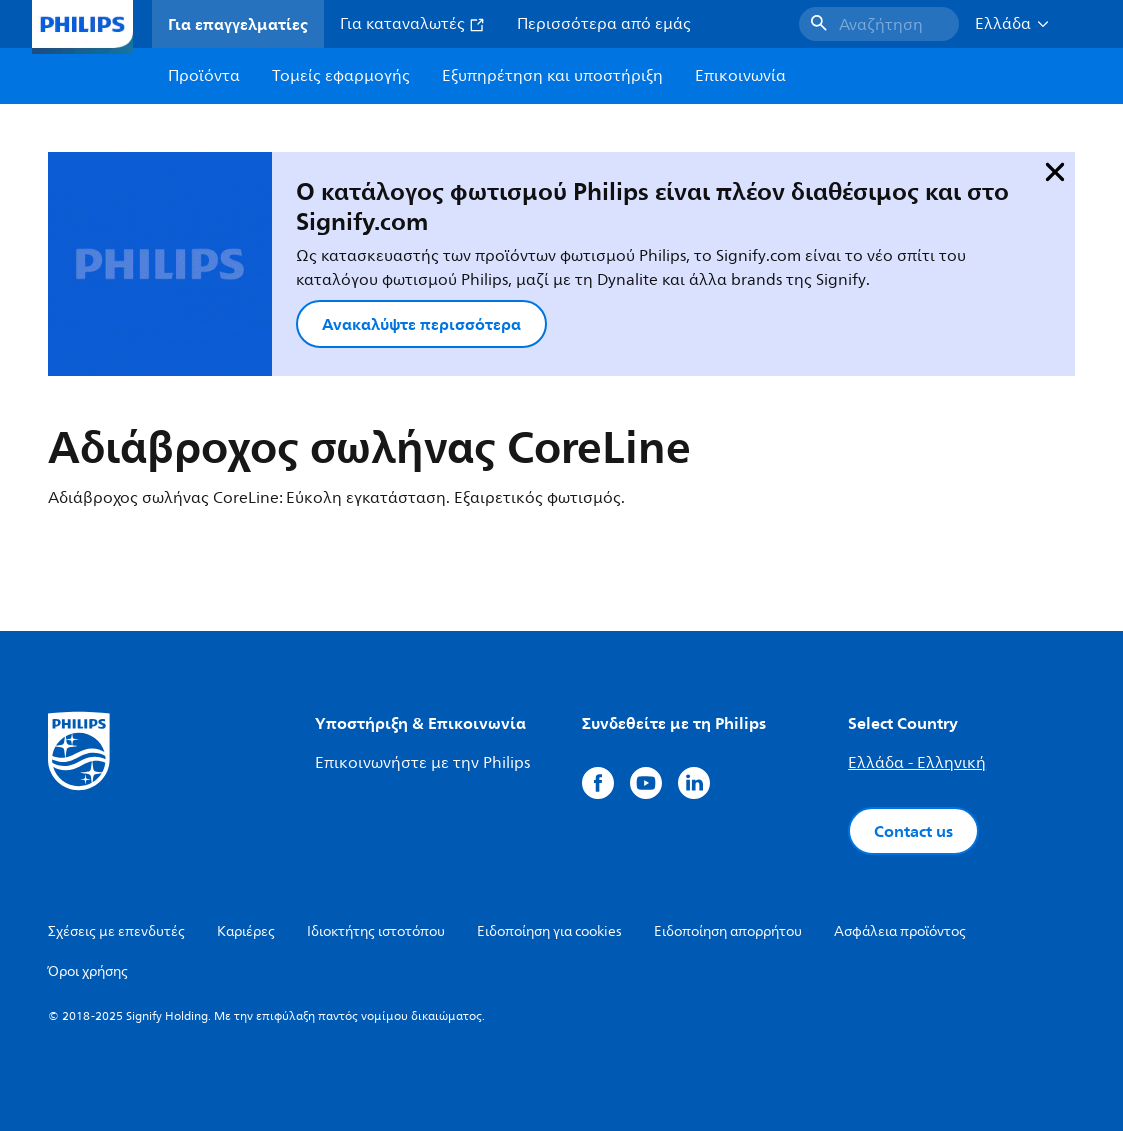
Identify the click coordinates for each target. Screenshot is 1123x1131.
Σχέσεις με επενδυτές (116, 931)
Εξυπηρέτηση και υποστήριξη (552, 76)
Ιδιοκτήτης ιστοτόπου (376, 931)
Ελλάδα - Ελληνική (917, 763)
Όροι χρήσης (88, 971)
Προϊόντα (204, 76)
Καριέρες (246, 931)
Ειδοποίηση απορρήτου (728, 931)
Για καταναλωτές (412, 24)
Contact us (913, 831)
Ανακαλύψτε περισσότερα (421, 324)
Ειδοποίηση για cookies (549, 931)
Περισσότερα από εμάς (604, 24)
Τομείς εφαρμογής (341, 76)
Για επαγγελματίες (238, 24)
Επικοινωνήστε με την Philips (422, 763)
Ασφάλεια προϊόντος (900, 931)
